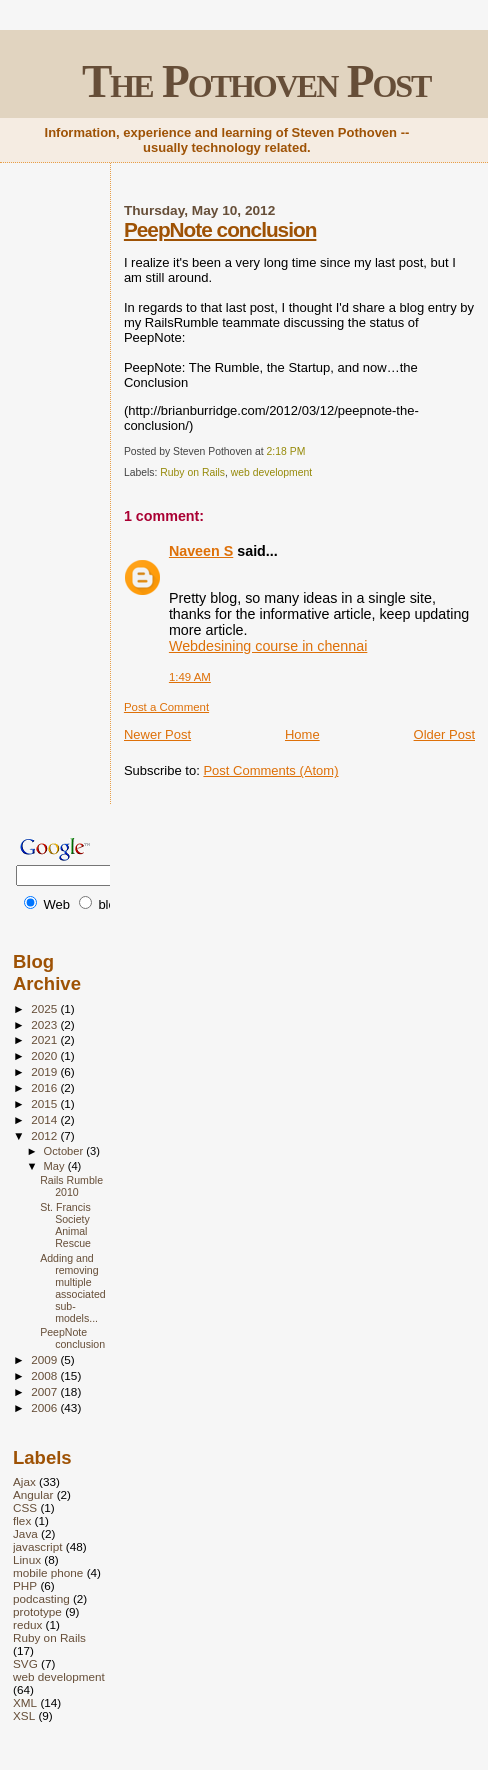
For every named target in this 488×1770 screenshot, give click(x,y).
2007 (45, 1391)
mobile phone (48, 1572)
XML (25, 1702)
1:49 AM (190, 677)
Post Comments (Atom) (270, 770)
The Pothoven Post (256, 81)
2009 (45, 1359)
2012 (45, 1135)
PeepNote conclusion (220, 229)
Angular (33, 1494)
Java (25, 1533)
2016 (45, 1087)
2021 (45, 1039)
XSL (24, 1715)
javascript (38, 1546)
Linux (27, 1559)
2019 (45, 1071)
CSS (25, 1507)
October (65, 1151)
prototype (37, 1611)
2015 (45, 1103)
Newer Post (157, 734)
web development (271, 472)
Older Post (444, 734)
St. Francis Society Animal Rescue (65, 1225)
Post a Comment (166, 707)
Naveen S (201, 551)
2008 (45, 1375)
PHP (25, 1585)
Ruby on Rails (192, 472)
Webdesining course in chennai (268, 646)
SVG (25, 1663)
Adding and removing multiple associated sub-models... (73, 1288)
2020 (45, 1055)
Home (302, 734)
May (56, 1166)
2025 (45, 1008)
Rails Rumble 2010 (71, 1186)
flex (22, 1520)
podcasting (41, 1598)
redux (27, 1624)
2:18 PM (286, 451)
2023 (45, 1024)
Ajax (24, 1481)
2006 (45, 1407)
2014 (45, 1119)
